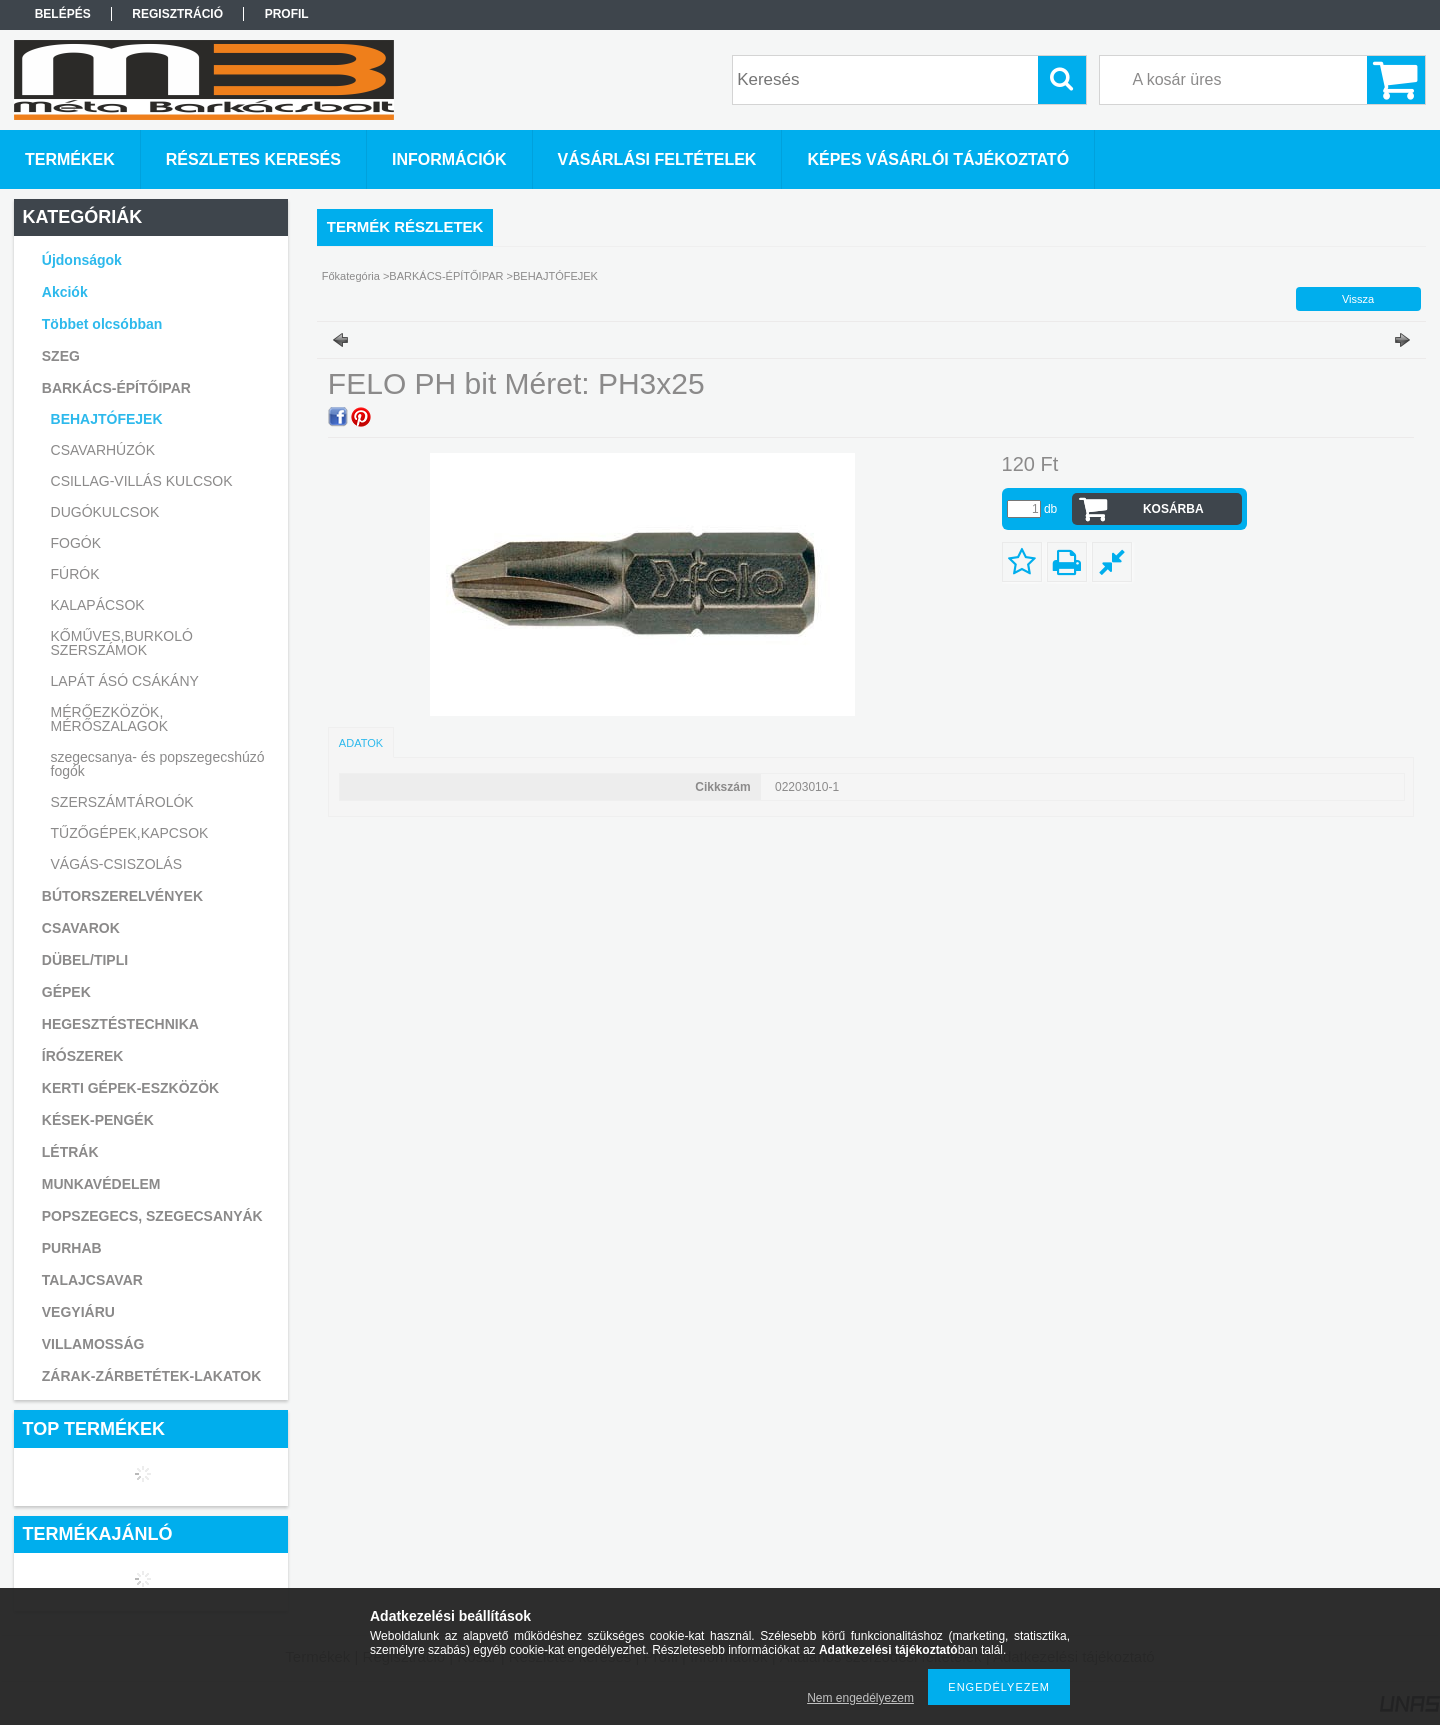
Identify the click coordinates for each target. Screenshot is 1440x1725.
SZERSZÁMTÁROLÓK (122, 802)
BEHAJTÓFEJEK (107, 419)
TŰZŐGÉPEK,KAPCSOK (130, 833)
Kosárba (1173, 509)
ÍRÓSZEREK (83, 1056)
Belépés (63, 14)
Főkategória (351, 276)
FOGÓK (76, 543)
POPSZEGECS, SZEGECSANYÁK (152, 1216)
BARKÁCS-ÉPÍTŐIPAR (446, 276)
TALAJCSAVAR (92, 1280)
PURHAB (72, 1248)
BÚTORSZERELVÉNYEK (122, 896)
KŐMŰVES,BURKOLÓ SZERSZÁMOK (122, 643)
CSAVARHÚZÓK (103, 450)
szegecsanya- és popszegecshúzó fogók (158, 764)
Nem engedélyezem (860, 1698)
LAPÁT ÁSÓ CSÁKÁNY (125, 681)
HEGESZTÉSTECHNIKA (120, 1024)
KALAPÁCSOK (98, 605)
